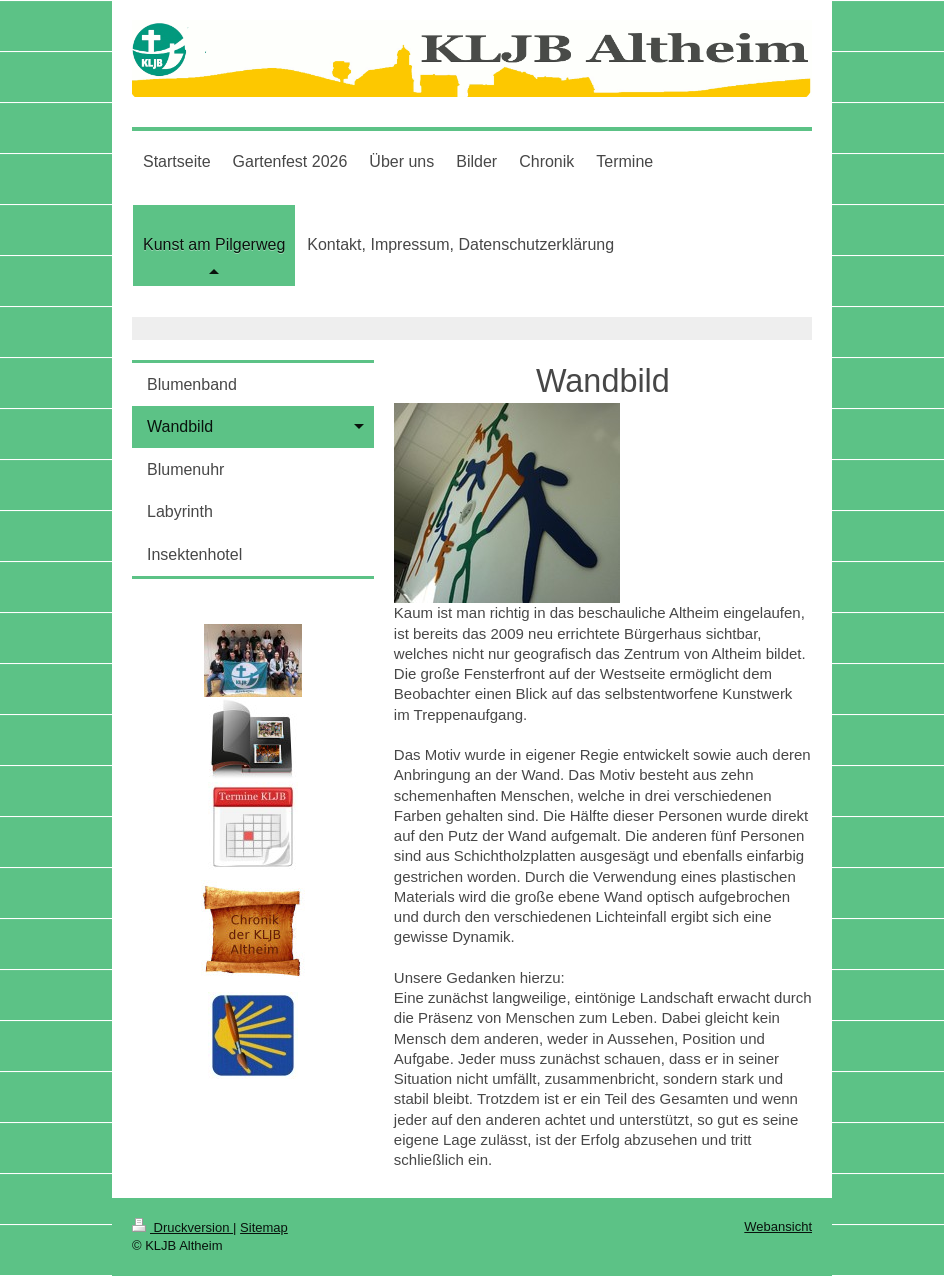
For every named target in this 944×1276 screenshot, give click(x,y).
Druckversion (182, 1227)
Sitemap (264, 1227)
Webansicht (778, 1226)
